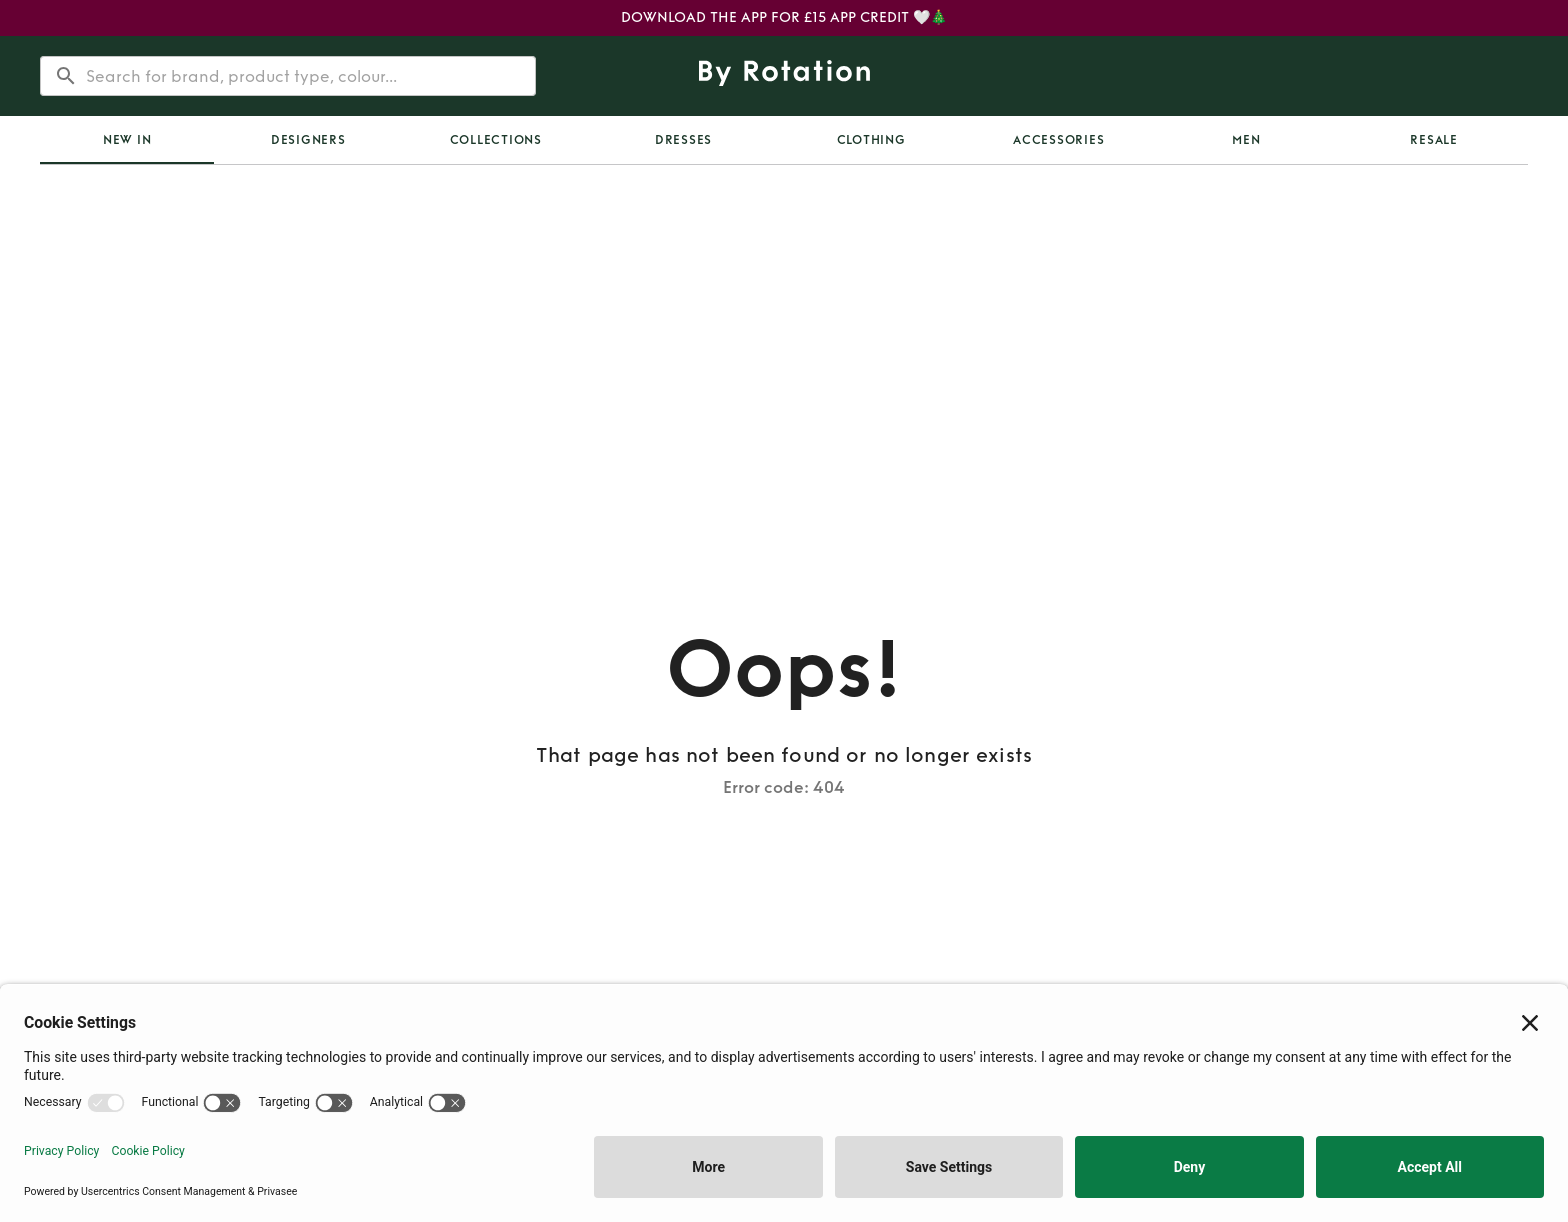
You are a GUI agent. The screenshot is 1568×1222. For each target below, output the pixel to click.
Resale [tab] (1434, 140)
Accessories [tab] (1058, 140)
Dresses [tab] (683, 140)
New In (127, 140)
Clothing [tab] (871, 140)
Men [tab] (1246, 140)
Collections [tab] (496, 140)
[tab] (127, 140)
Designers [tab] (308, 140)
